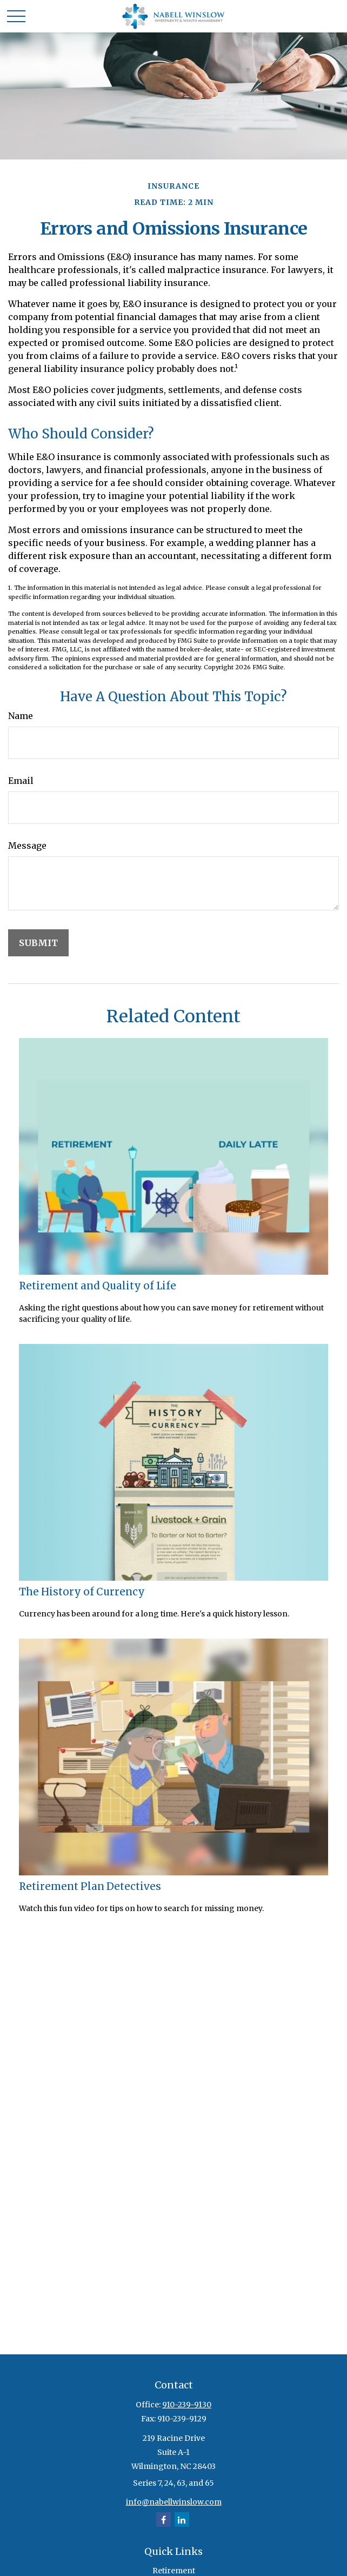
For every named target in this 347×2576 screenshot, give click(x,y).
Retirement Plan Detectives (90, 1886)
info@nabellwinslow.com (174, 2502)
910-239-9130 (186, 2404)
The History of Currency (82, 1592)
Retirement (173, 2570)
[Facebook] (163, 2519)
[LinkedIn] (182, 2519)
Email (21, 780)
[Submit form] (38, 942)
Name (20, 715)
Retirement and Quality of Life (97, 1286)
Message (27, 845)
